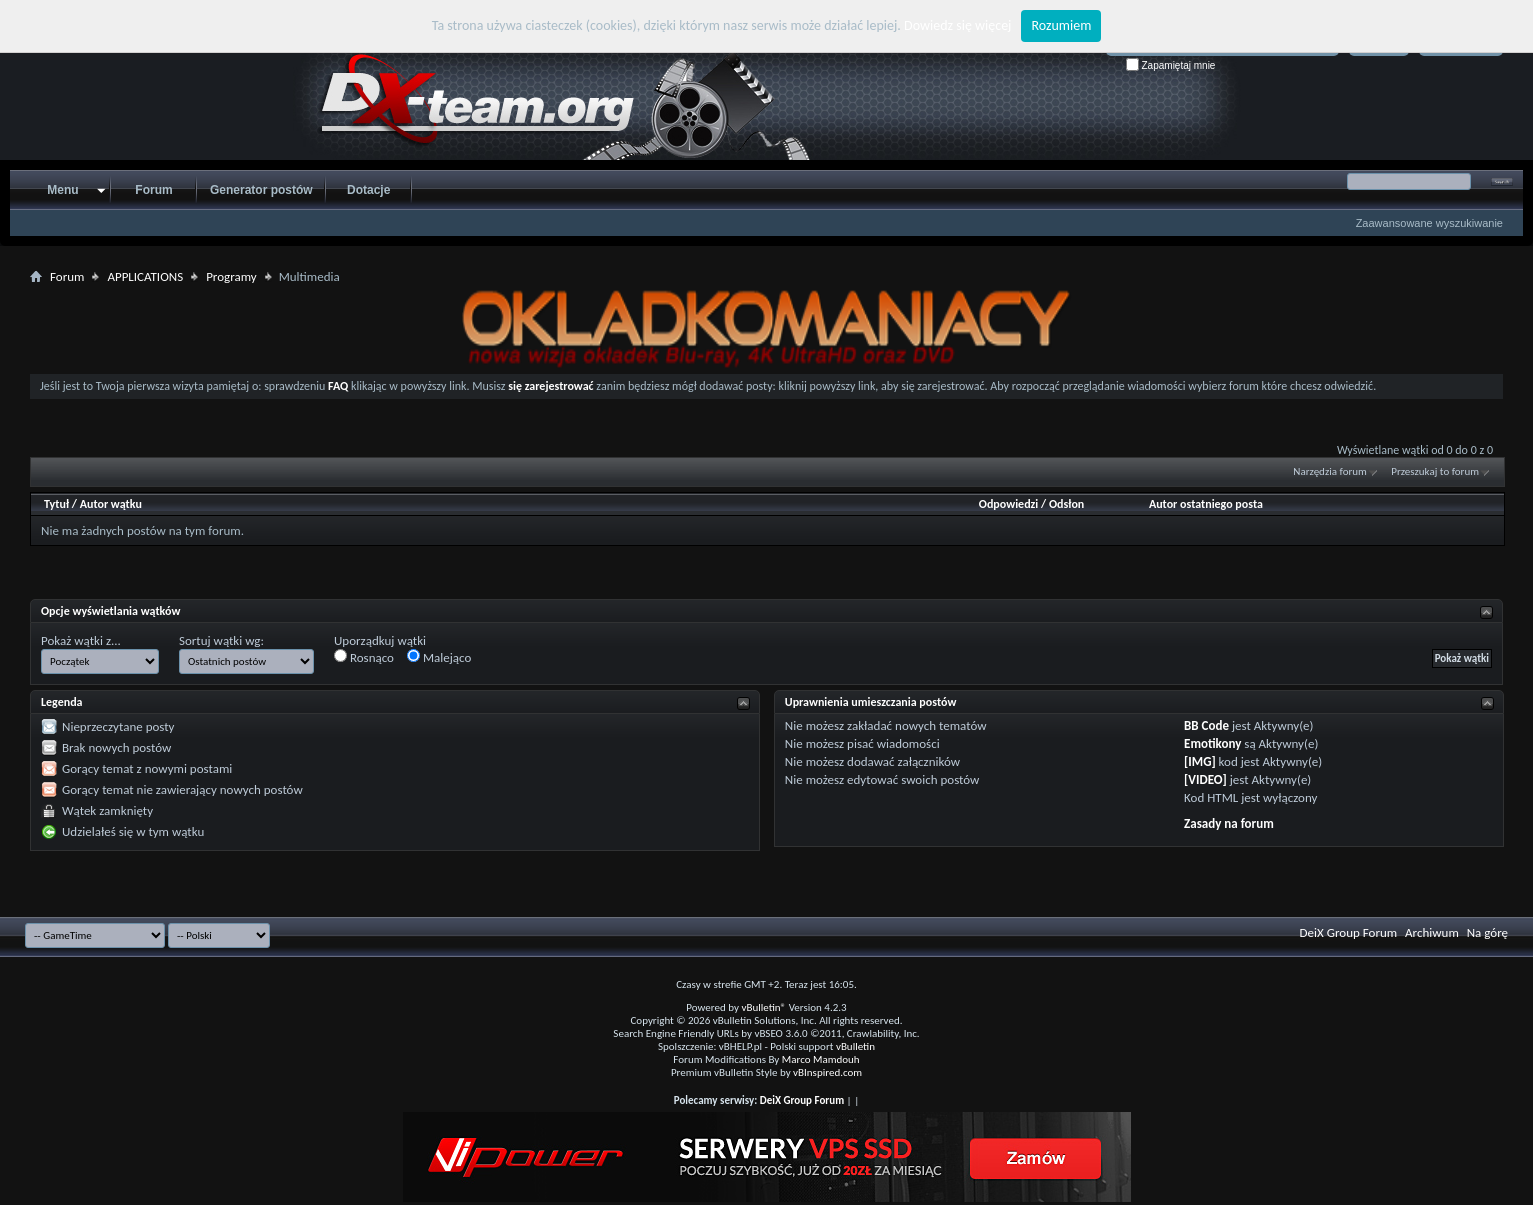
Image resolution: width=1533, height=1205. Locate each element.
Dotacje (368, 190)
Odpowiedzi (1009, 504)
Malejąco (439, 657)
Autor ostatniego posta (1206, 504)
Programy (231, 276)
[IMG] (1200, 761)
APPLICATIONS (145, 276)
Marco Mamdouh (821, 1059)
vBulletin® (763, 1007)
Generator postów (261, 190)
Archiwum (1432, 932)
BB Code (1206, 725)
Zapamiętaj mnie (1171, 65)
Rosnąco (364, 657)
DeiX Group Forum (1349, 932)
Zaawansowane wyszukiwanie (1429, 223)
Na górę (1487, 932)
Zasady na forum (1229, 823)
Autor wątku (111, 504)
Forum (153, 190)
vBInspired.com (827, 1072)
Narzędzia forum (1330, 471)
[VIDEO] (1205, 779)
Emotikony (1212, 743)
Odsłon (1066, 504)
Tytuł (56, 504)
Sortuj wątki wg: (221, 640)
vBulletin (855, 1046)
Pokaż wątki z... (81, 640)
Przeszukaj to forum (1435, 471)
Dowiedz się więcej (957, 25)
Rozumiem (1061, 25)
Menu (62, 190)
